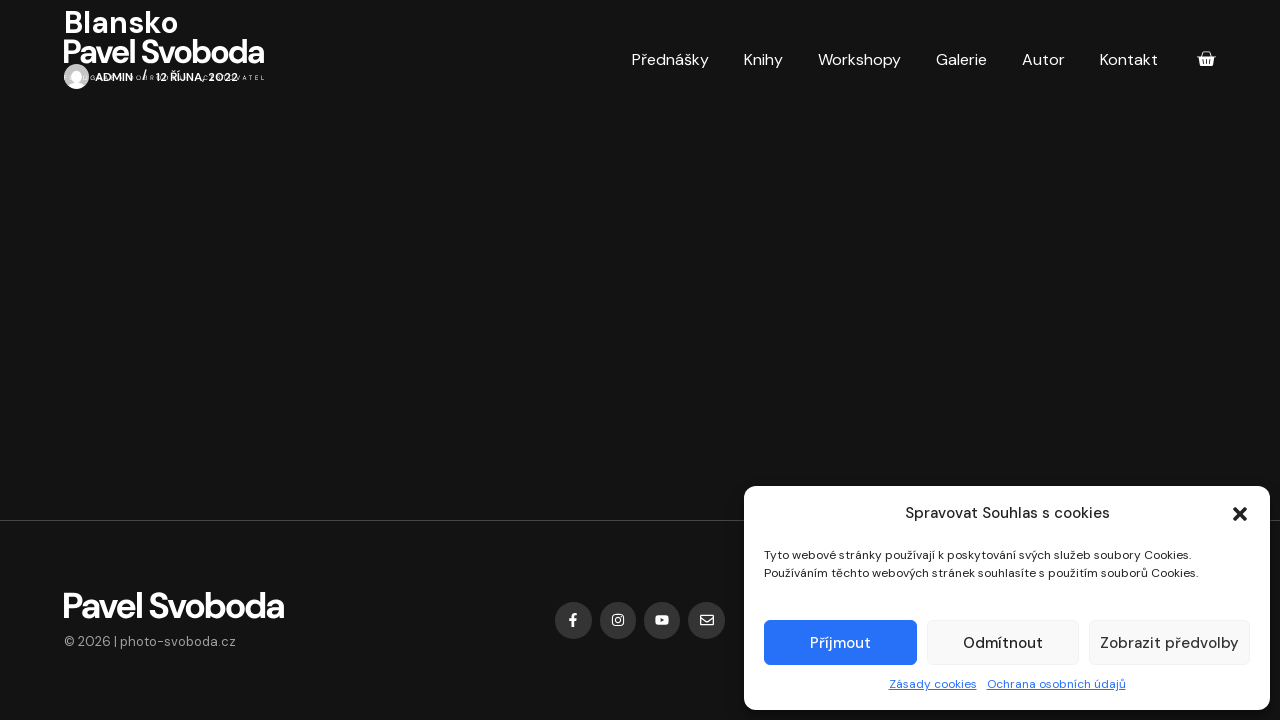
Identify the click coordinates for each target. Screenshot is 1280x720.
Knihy (763, 59)
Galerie (961, 59)
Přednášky (670, 59)
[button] (1240, 514)
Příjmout (840, 643)
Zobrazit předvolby (1169, 643)
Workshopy (859, 59)
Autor (1043, 59)
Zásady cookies (933, 684)
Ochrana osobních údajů (1056, 684)
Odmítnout (1003, 643)
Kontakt (1129, 59)
